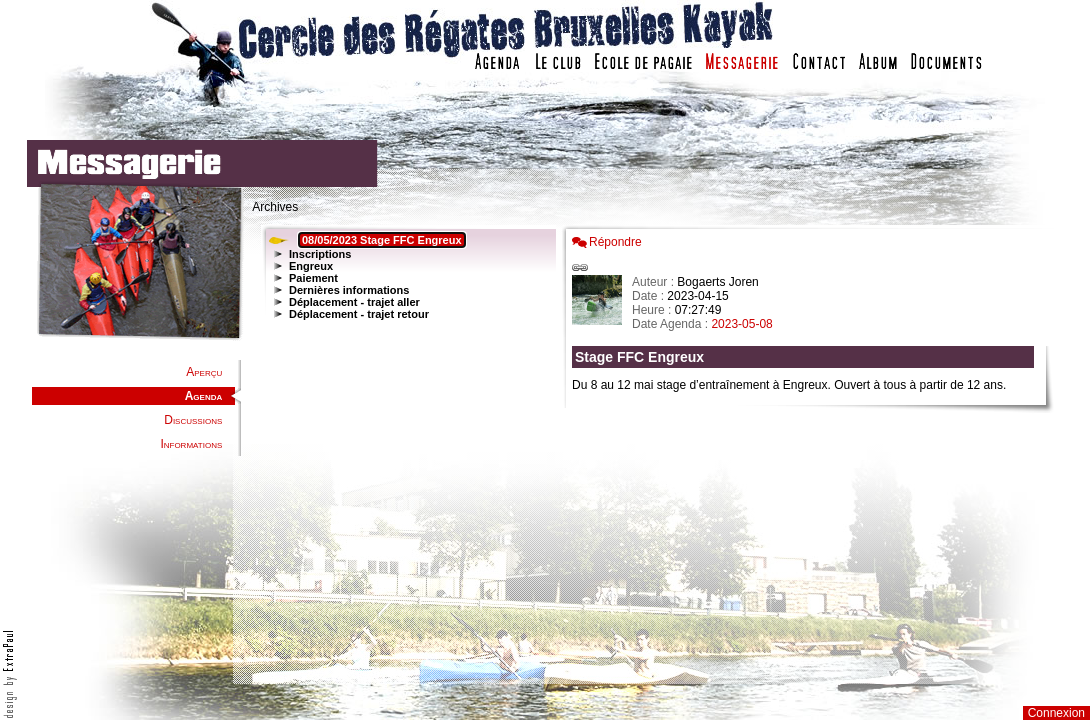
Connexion (1056, 713)
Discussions (193, 420)
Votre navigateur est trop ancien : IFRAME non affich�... (808, 450)
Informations (191, 444)
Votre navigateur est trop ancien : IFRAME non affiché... (406, 450)
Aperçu (204, 372)
